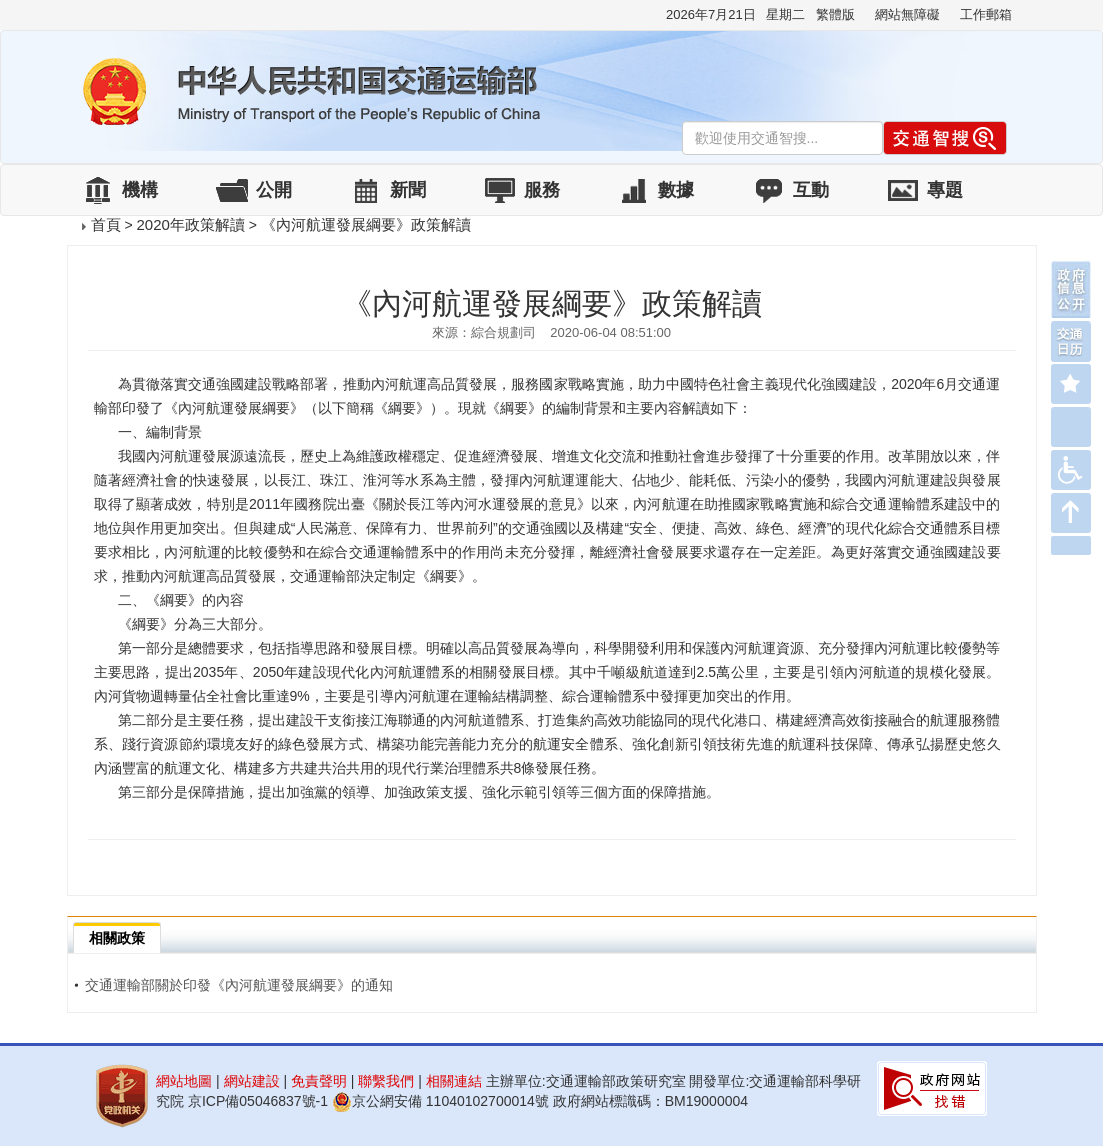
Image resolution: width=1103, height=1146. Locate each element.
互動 (811, 190)
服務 (542, 190)
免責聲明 (319, 1081)
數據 (676, 190)
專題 (945, 190)
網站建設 (252, 1081)
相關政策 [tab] (117, 938)
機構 (140, 190)
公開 (274, 190)
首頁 (106, 224)
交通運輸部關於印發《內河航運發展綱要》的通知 (233, 985)
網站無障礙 (907, 14)
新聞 (408, 190)
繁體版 (835, 14)
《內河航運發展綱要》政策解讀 (366, 224)
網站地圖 (184, 1081)
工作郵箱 (986, 14)
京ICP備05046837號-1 (258, 1101)
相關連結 (454, 1081)
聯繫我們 (386, 1081)
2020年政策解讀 (190, 224)
